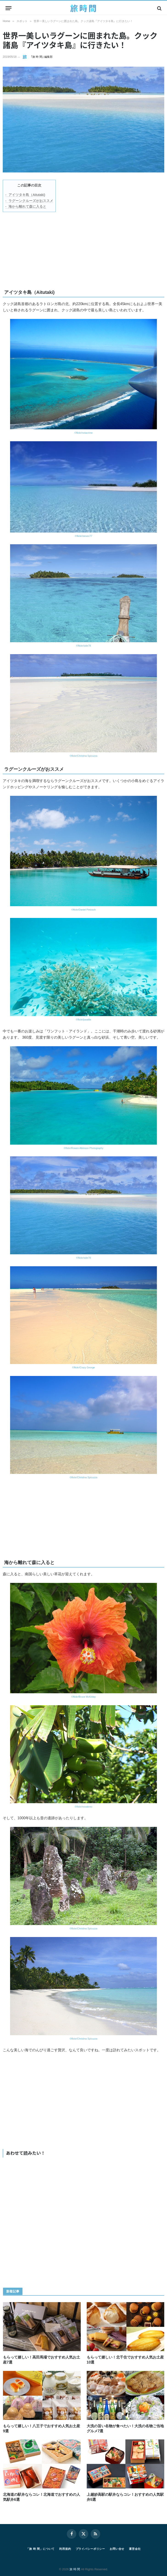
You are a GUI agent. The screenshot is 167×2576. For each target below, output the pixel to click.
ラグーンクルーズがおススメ (30, 201)
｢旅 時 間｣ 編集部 (42, 56)
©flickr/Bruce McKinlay (83, 1696)
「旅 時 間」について (40, 2548)
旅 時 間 (75, 2569)
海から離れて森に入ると (27, 206)
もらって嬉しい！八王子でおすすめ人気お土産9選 (41, 2428)
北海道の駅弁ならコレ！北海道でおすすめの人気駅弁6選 (41, 2497)
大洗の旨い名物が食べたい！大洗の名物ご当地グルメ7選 (125, 2428)
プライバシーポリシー (90, 2548)
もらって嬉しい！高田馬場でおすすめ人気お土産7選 (41, 2359)
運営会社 (135, 2548)
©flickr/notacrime (83, 432)
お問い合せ (117, 2548)
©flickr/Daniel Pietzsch (83, 909)
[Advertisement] (44, 247)
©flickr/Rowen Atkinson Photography (83, 1148)
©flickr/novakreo (83, 1806)
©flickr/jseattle (83, 1019)
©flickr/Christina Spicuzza (83, 755)
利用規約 (65, 2548)
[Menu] (8, 8)
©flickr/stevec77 (83, 536)
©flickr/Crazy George (83, 1367)
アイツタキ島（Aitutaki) (26, 195)
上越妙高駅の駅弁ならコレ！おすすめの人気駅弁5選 (125, 2497)
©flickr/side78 (83, 645)
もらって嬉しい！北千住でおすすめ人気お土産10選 (125, 2359)
